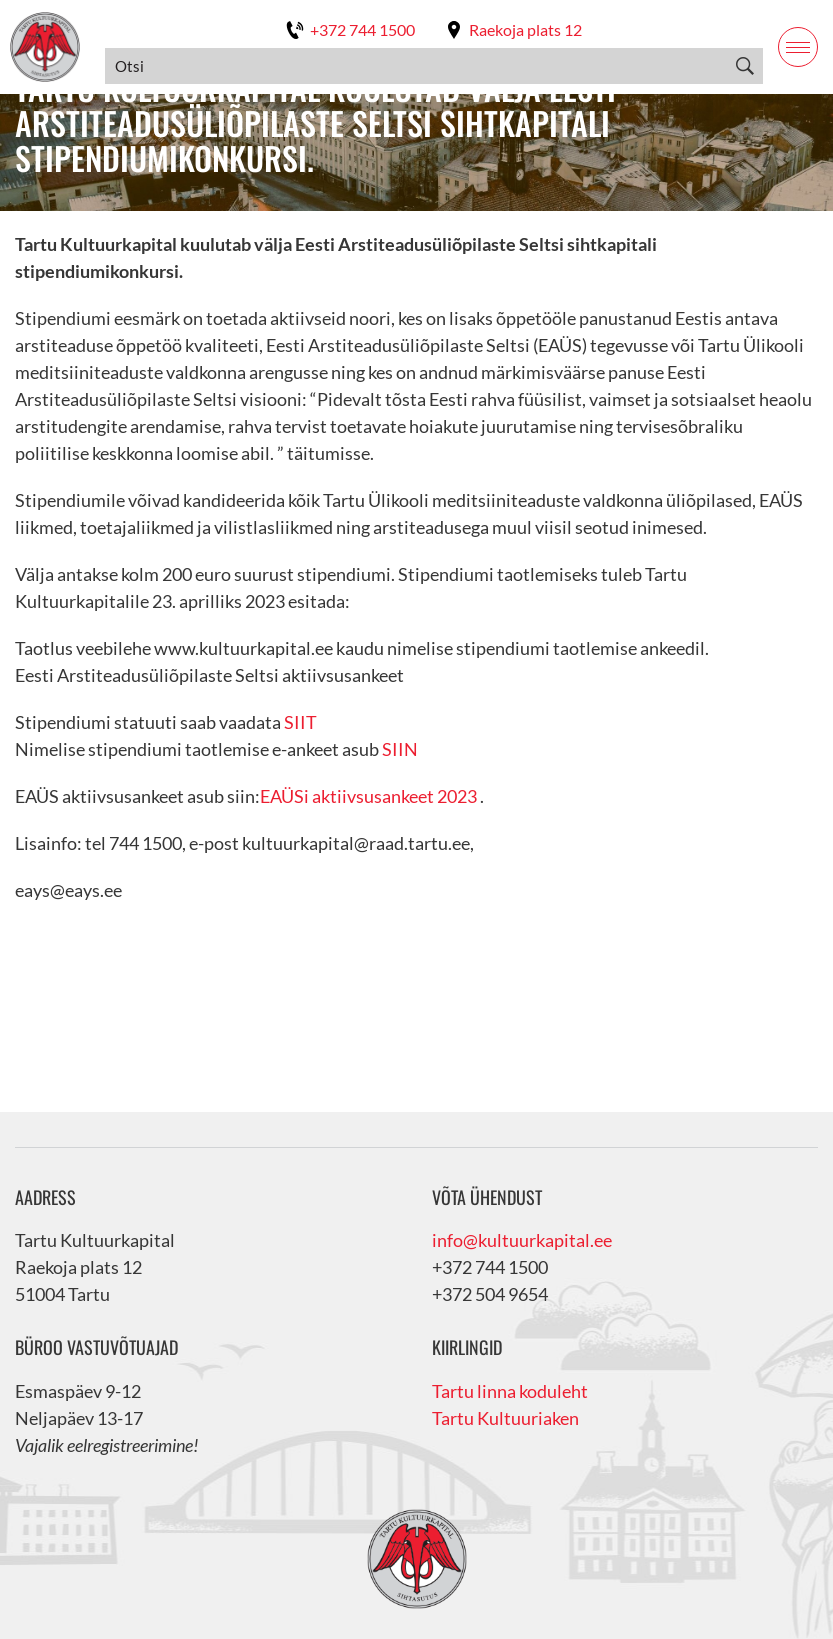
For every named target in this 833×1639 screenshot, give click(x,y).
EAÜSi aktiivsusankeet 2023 (368, 796)
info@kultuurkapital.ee (522, 1240)
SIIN (398, 749)
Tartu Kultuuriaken (505, 1418)
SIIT (300, 722)
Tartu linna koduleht (510, 1391)
